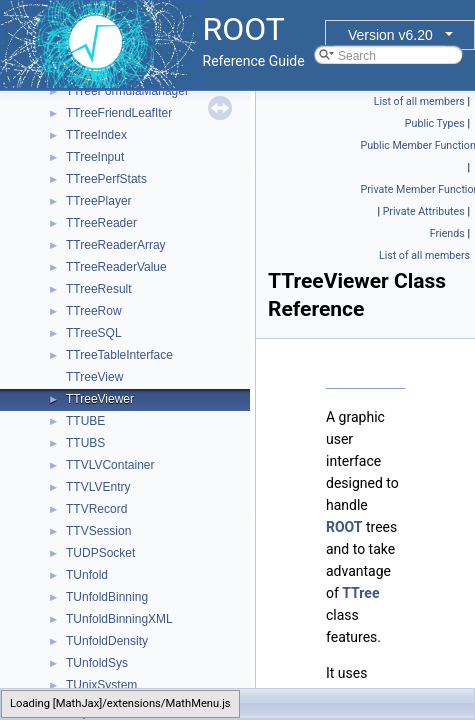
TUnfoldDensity (107, 641)
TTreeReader (101, 223)
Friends (447, 233)
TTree (360, 593)
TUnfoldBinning (107, 597)
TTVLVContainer (110, 465)
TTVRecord (96, 509)
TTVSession (98, 531)
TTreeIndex (96, 135)
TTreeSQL (94, 333)
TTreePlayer (99, 201)
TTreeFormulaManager (127, 91)
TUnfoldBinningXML (119, 619)
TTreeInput (95, 157)
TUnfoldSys (97, 663)
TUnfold (87, 575)
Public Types (435, 123)
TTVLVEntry (98, 487)
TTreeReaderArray (116, 245)
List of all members (419, 101)
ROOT (344, 527)
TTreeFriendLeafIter (119, 113)
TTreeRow (94, 311)
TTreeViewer (100, 399)
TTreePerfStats (106, 179)
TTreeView (94, 377)
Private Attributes (424, 211)
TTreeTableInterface (119, 355)
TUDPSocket (100, 553)
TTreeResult (99, 289)
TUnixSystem (101, 685)
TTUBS (85, 443)
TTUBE (85, 421)
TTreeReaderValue (116, 267)
